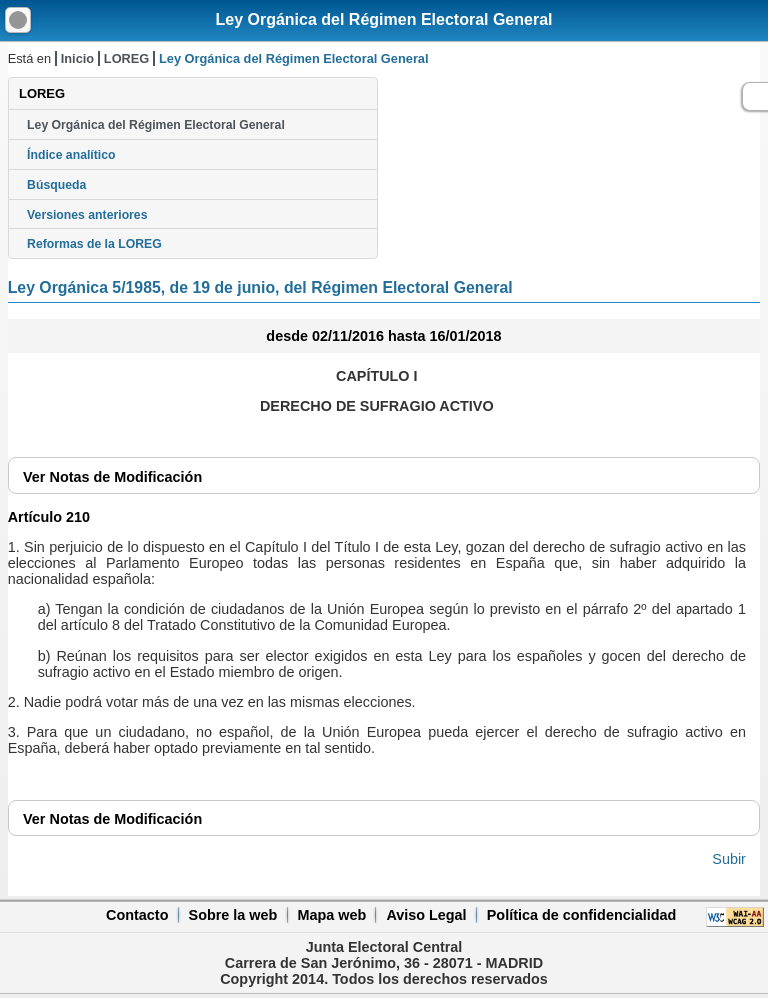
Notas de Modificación (112, 477)
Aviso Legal (426, 915)
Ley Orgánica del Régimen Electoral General (383, 19)
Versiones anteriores (87, 215)
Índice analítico (71, 155)
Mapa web (331, 915)
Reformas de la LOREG (94, 244)
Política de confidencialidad (582, 915)
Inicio (77, 58)
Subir (729, 859)
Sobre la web (233, 915)
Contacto (137, 915)
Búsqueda (56, 185)
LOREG (127, 58)
